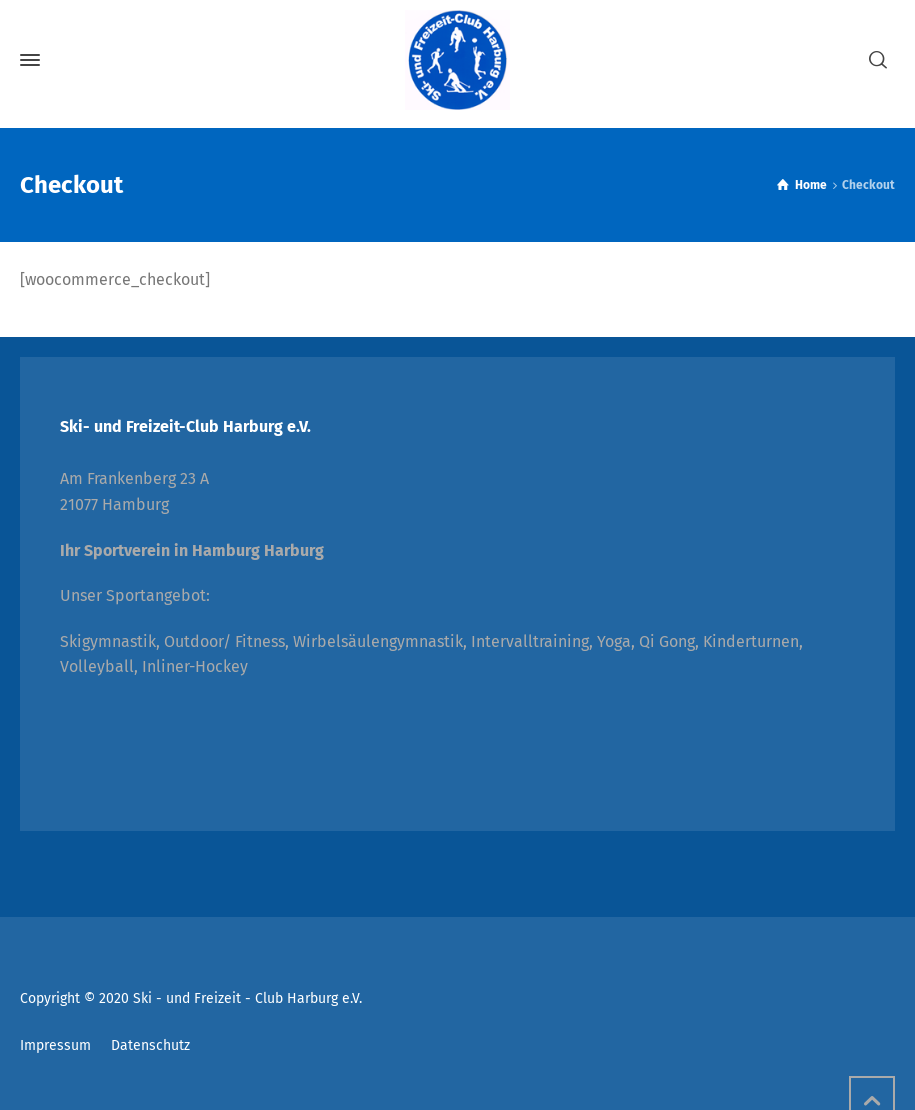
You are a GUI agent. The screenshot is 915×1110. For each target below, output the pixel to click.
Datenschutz (150, 1045)
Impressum (55, 1045)
